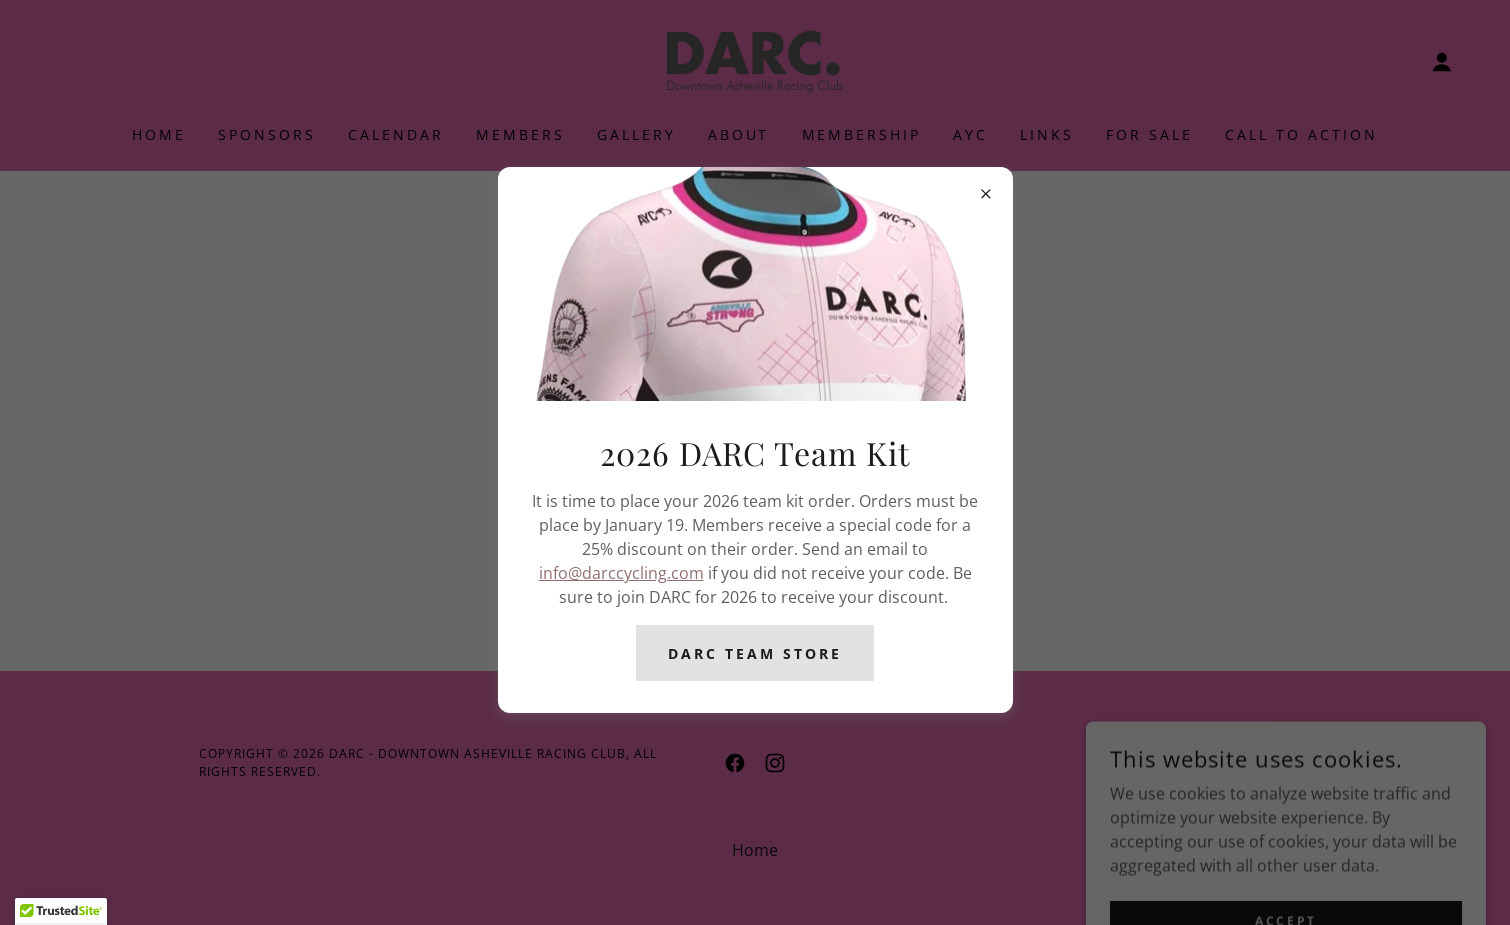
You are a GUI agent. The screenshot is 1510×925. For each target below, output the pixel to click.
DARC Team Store (755, 653)
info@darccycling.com (621, 573)
